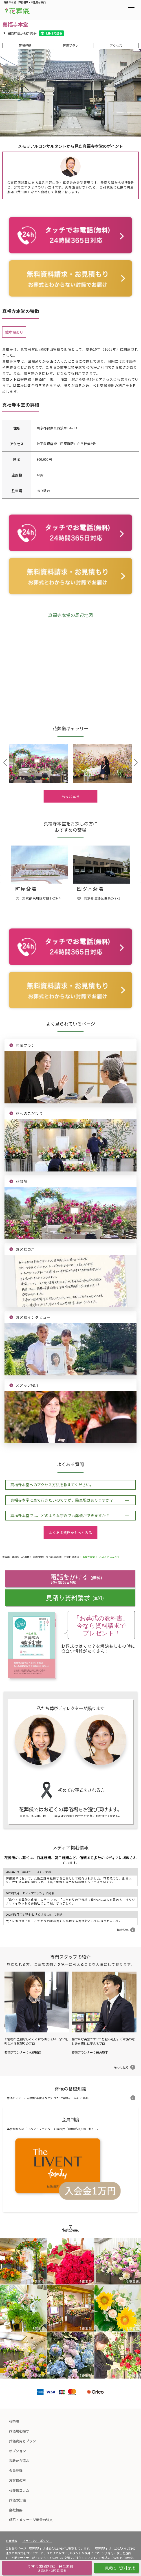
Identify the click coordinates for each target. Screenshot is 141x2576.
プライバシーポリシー (37, 2541)
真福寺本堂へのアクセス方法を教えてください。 (52, 1484)
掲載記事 (123, 1929)
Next (133, 87)
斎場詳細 (25, 45)
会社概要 (15, 2509)
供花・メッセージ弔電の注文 (31, 2519)
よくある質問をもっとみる (70, 1532)
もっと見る (70, 796)
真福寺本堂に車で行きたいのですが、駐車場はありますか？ (61, 1500)
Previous (8, 87)
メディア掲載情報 (70, 1847)
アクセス (116, 45)
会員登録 (15, 2470)
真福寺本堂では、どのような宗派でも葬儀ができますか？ (60, 1515)
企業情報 (11, 2541)
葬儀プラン (70, 45)
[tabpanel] (70, 93)
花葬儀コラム (19, 2490)
